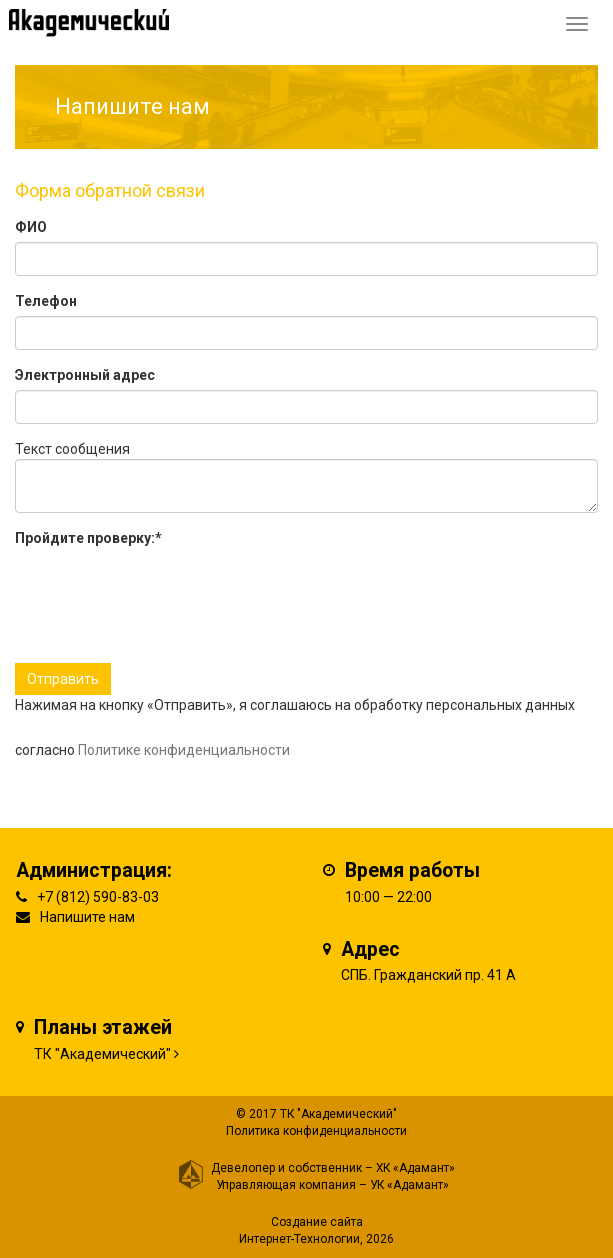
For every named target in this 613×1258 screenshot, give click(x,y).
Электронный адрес (85, 375)
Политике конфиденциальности (184, 750)
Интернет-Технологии (299, 1239)
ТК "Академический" (102, 1054)
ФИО (31, 227)
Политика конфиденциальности (316, 1131)
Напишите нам (87, 917)
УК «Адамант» (409, 1185)
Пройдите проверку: (88, 538)
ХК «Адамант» (415, 1168)
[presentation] (167, 592)
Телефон (46, 301)
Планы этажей (103, 1027)
